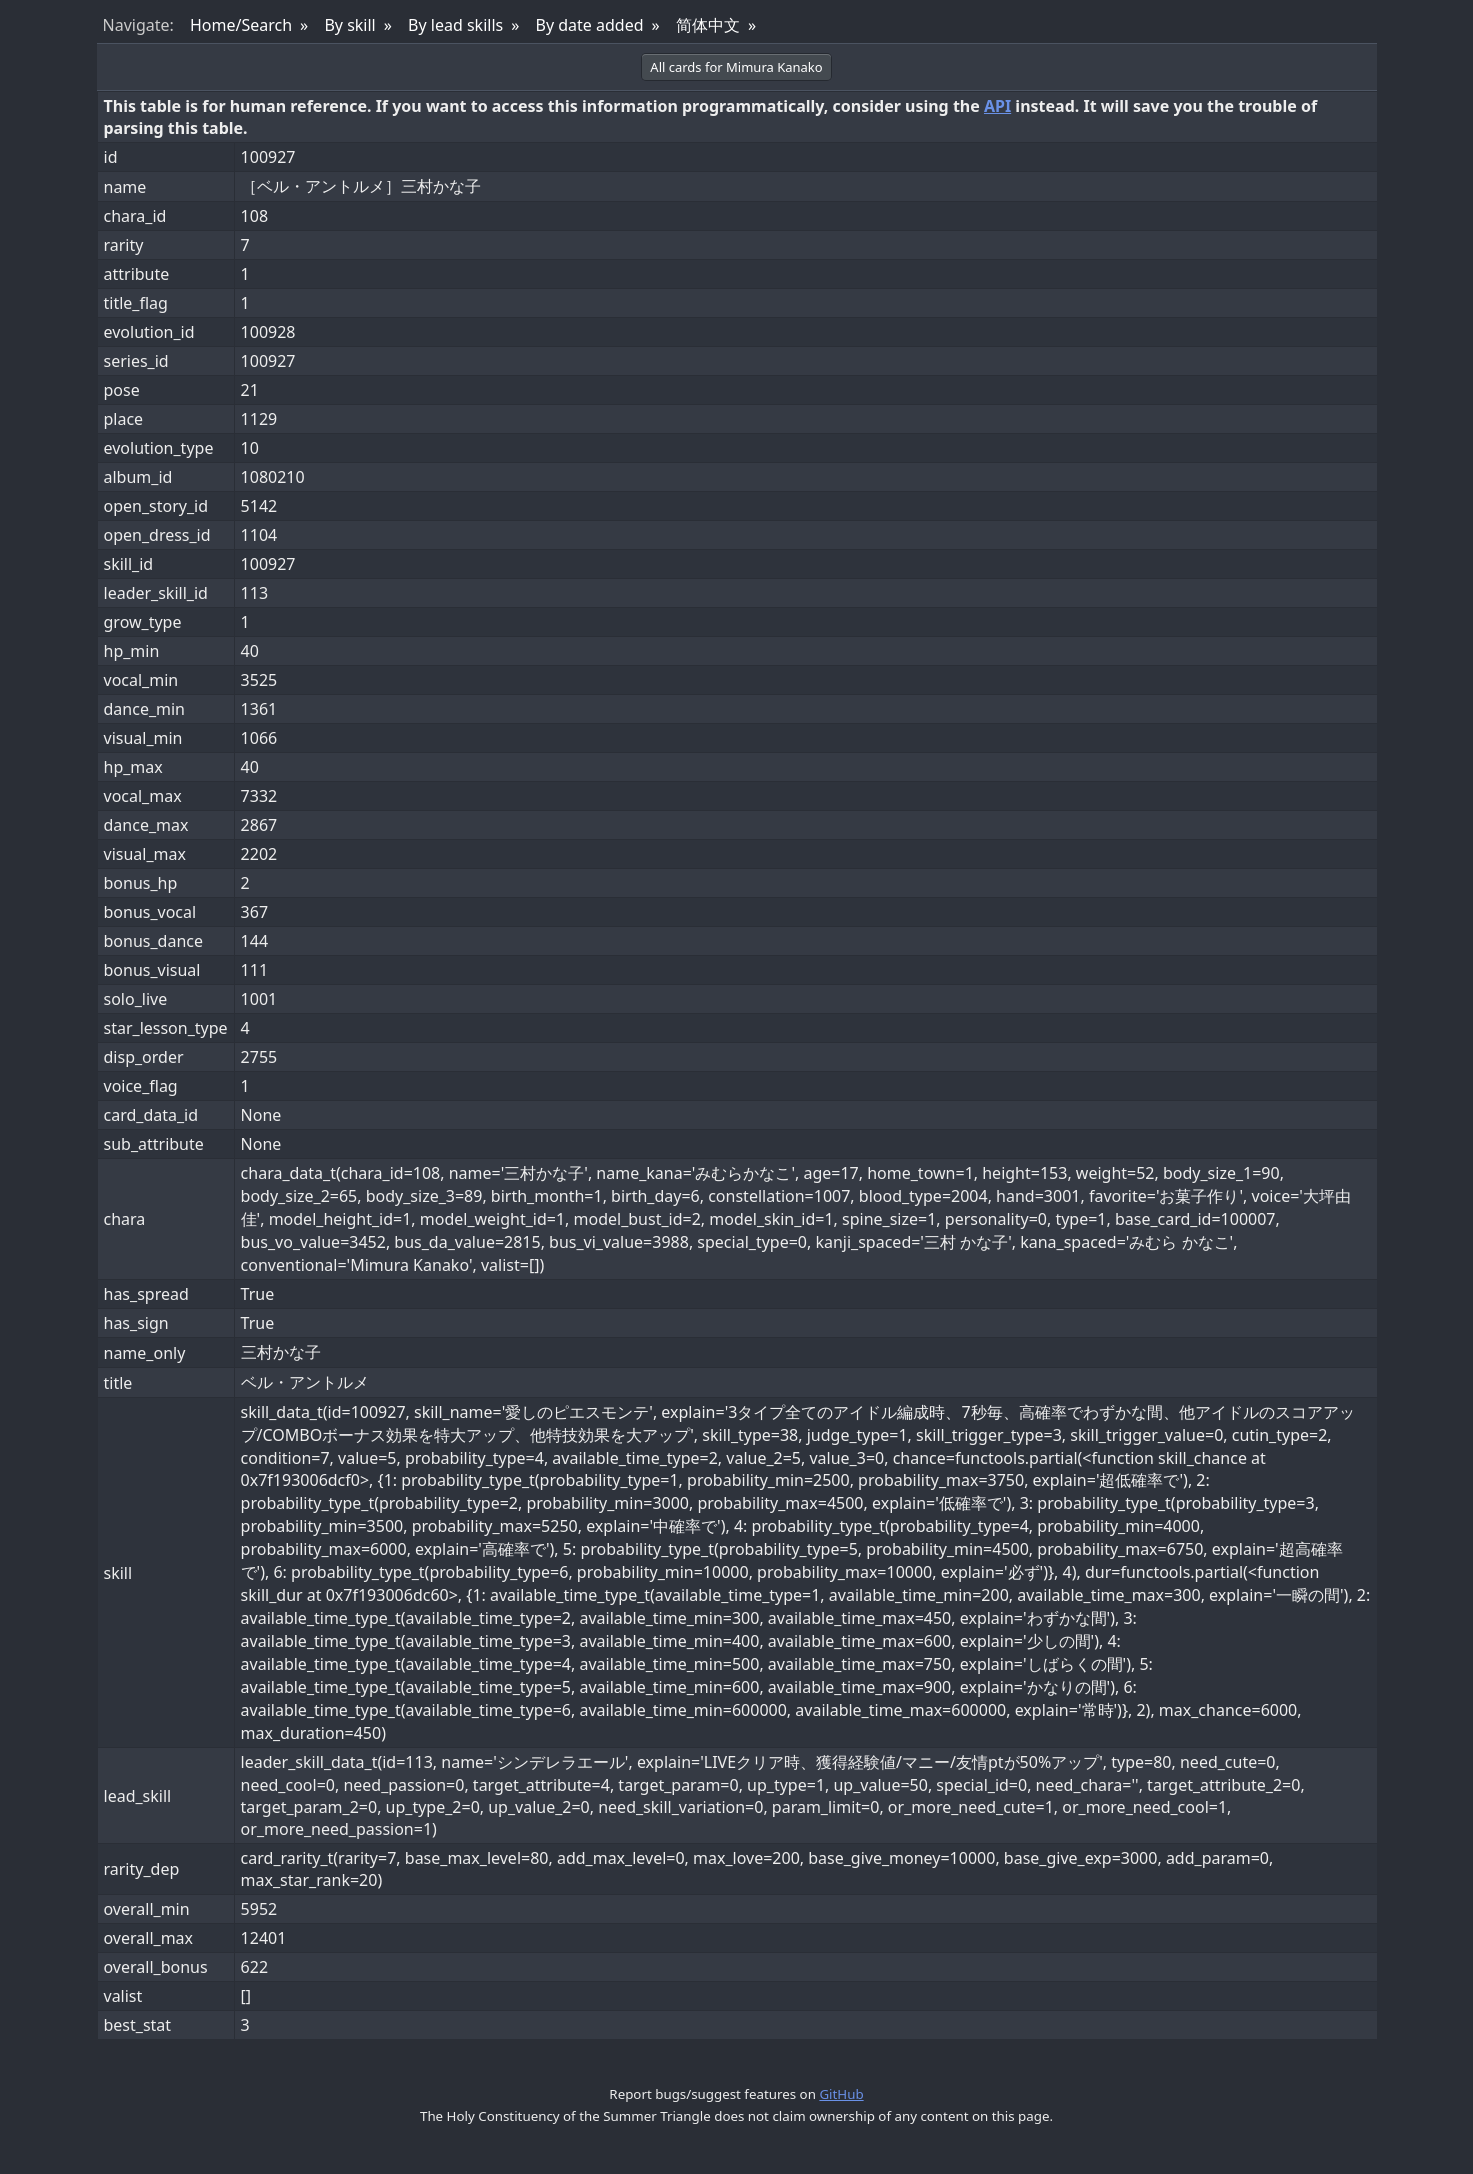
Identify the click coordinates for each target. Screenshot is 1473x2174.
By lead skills (455, 25)
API (997, 106)
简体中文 (708, 25)
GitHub (841, 2094)
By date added (590, 25)
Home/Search (241, 25)
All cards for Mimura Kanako (736, 67)
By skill (349, 25)
